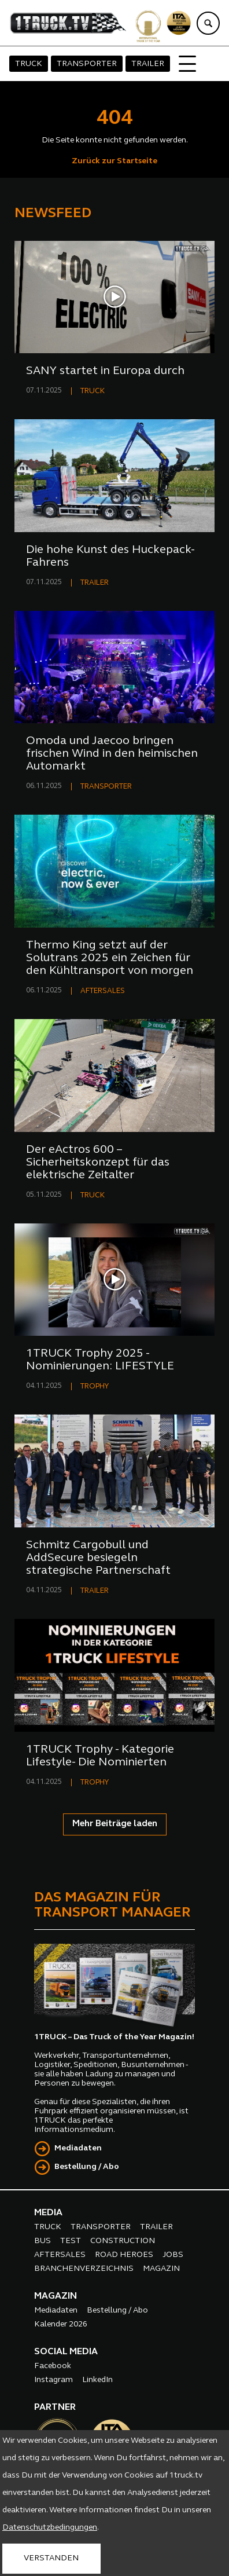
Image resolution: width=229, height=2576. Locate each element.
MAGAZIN (161, 2268)
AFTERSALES (102, 991)
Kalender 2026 (60, 2324)
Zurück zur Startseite (114, 161)
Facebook (52, 2366)
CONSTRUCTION (122, 2241)
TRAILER (147, 64)
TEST (70, 2241)
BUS (42, 2241)
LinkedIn (97, 2380)
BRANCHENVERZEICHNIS (84, 2268)
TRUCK (28, 64)
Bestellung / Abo (86, 2167)
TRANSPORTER (87, 64)
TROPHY (94, 1386)
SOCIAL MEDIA (66, 2352)
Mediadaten (78, 2148)
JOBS (172, 2255)
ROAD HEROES (124, 2255)
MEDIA (48, 2213)
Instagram (53, 2380)
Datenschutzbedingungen (49, 2527)
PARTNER (55, 2407)
